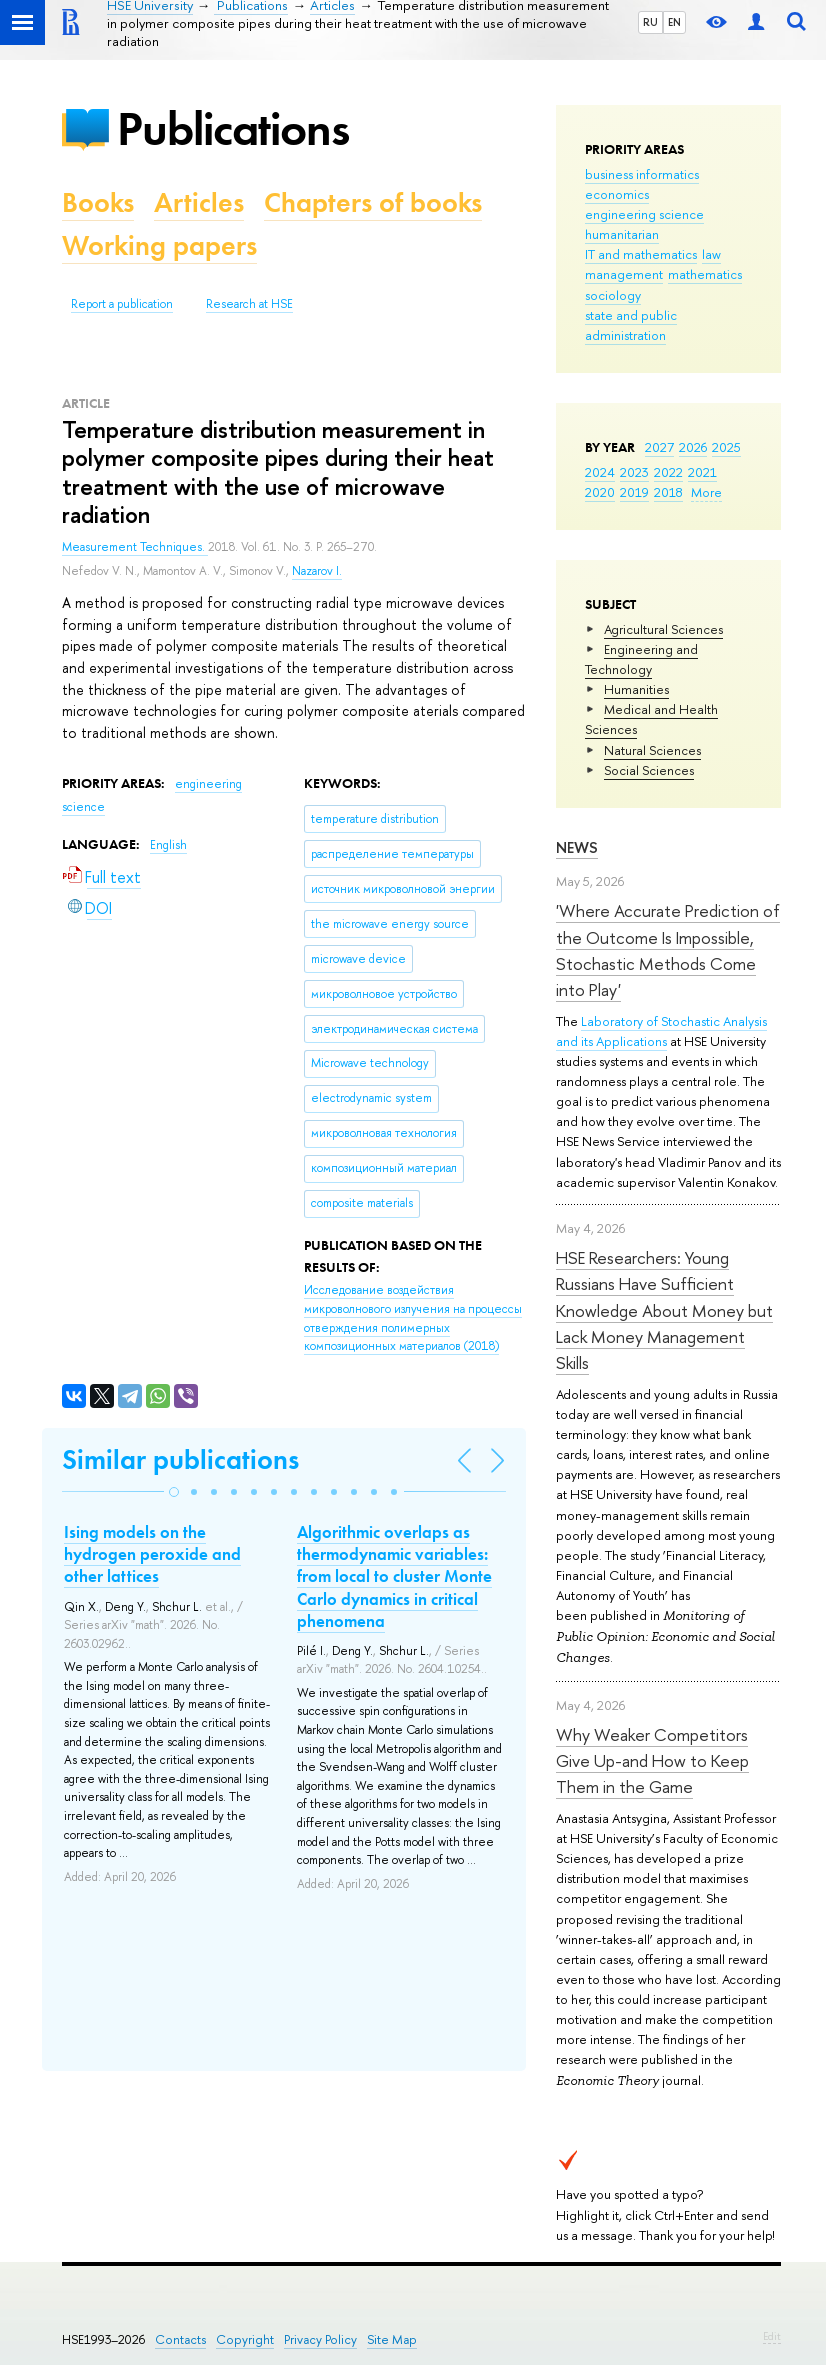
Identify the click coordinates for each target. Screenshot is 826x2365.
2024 (600, 472)
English (168, 845)
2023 (634, 472)
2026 (693, 447)
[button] (174, 1492)
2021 (702, 472)
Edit (772, 2336)
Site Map (392, 2339)
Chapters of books (373, 202)
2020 (600, 492)
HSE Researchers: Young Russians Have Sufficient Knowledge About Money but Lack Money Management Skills (664, 1310)
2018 (668, 492)
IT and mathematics (641, 254)
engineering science (644, 214)
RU (650, 22)
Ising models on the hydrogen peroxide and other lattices (152, 1554)
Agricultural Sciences (663, 629)
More (706, 492)
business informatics (642, 174)
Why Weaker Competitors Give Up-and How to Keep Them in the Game (652, 1761)
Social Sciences (649, 770)
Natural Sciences (652, 750)
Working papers (159, 245)
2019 (634, 492)
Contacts (180, 2339)
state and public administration (631, 325)
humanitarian (622, 234)
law (711, 254)
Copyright (245, 2339)
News (577, 847)
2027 (659, 447)
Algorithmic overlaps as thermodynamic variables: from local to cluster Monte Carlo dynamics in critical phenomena (394, 1576)
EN (674, 22)
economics (617, 194)
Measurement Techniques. (135, 547)
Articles (199, 202)
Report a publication (122, 304)
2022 (668, 472)
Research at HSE (249, 304)
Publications (233, 128)
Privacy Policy (320, 2339)
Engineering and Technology (641, 659)
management (624, 274)
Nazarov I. (317, 571)
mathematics (705, 274)
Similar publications (180, 1459)
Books (98, 202)
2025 (726, 447)
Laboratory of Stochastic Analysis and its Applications (661, 1031)
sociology (613, 295)
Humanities (636, 689)
